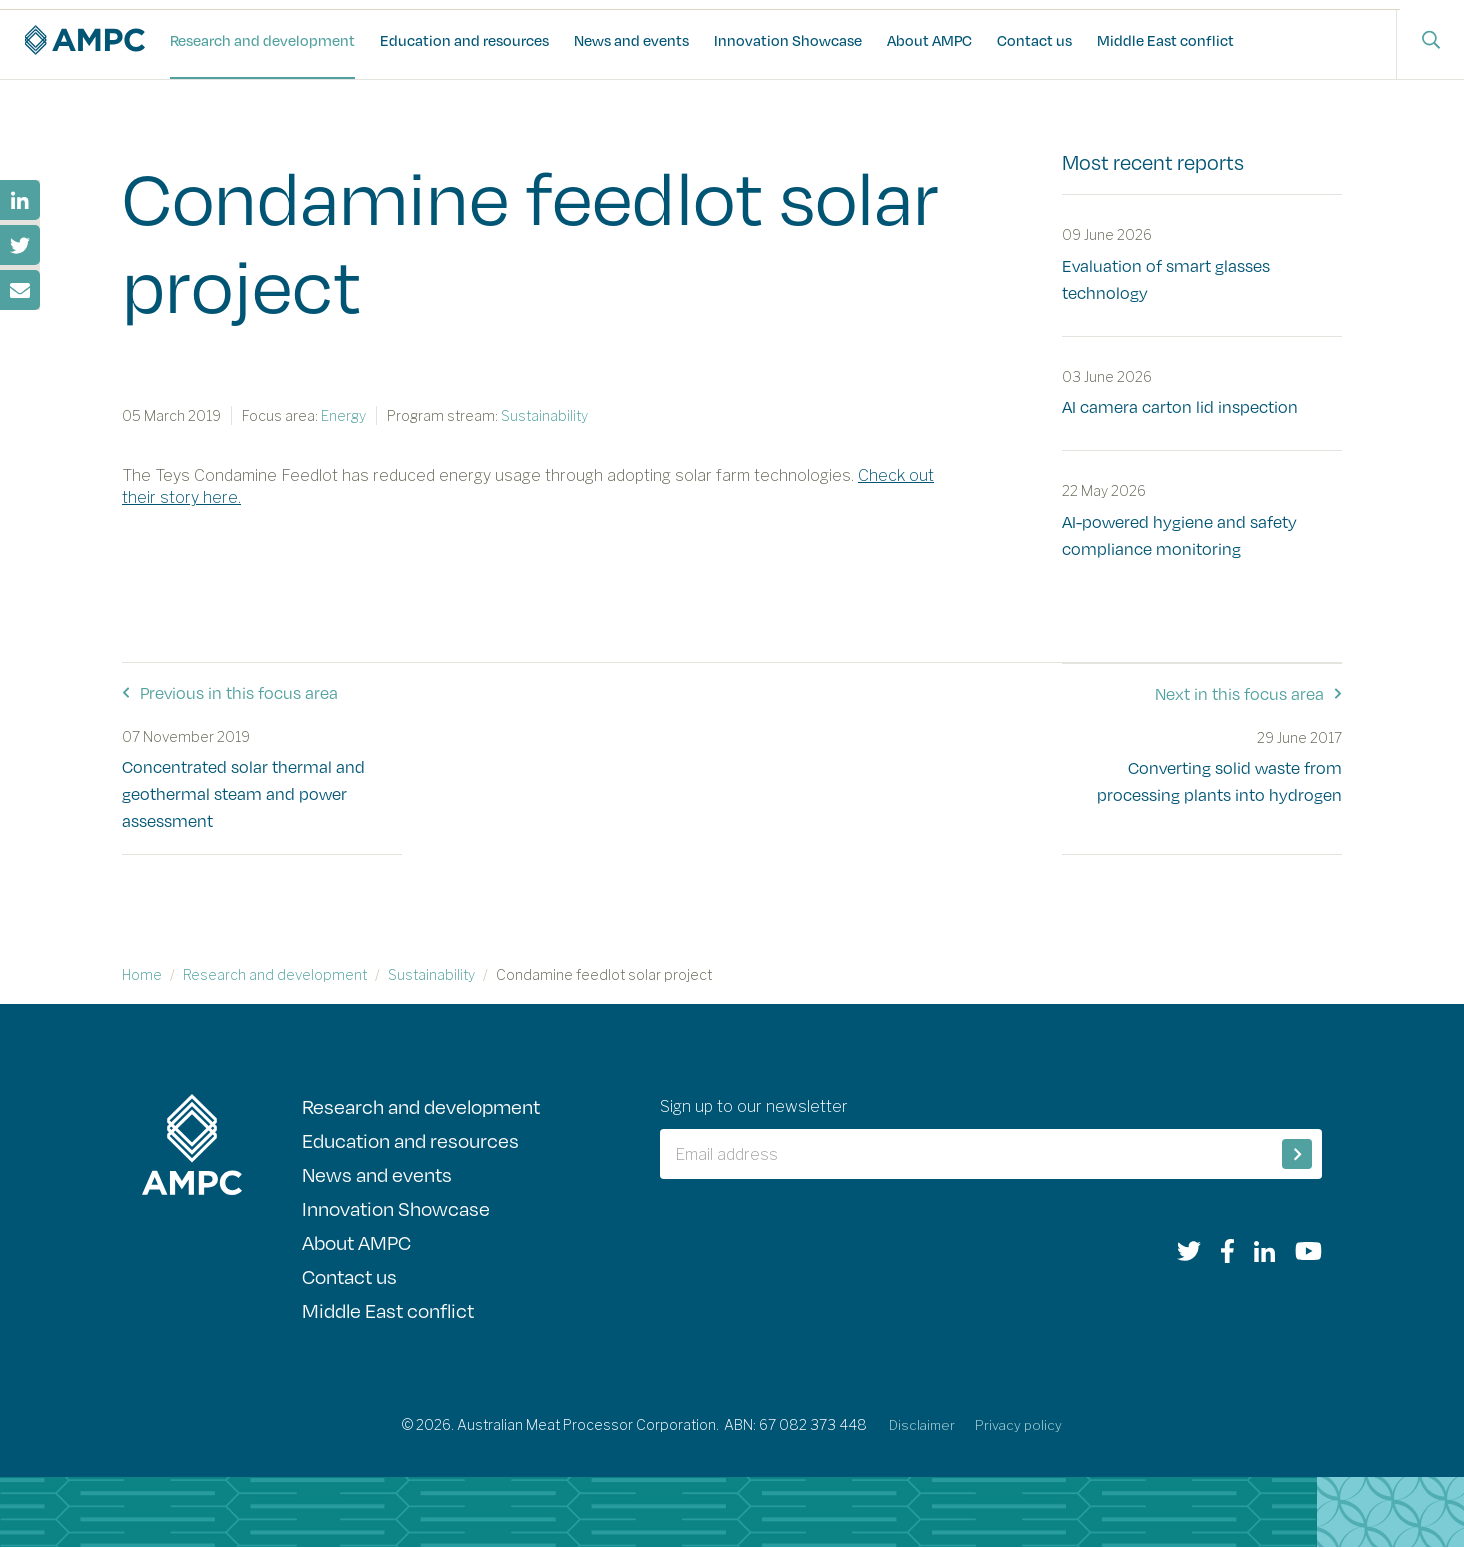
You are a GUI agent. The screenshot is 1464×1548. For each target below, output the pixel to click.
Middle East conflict (1165, 40)
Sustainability (431, 974)
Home (142, 974)
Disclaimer (921, 1425)
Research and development (262, 40)
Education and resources (464, 40)
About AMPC (929, 40)
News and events (631, 40)
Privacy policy (1020, 1425)
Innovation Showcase (788, 40)
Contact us (1034, 40)
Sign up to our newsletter (767, 1106)
